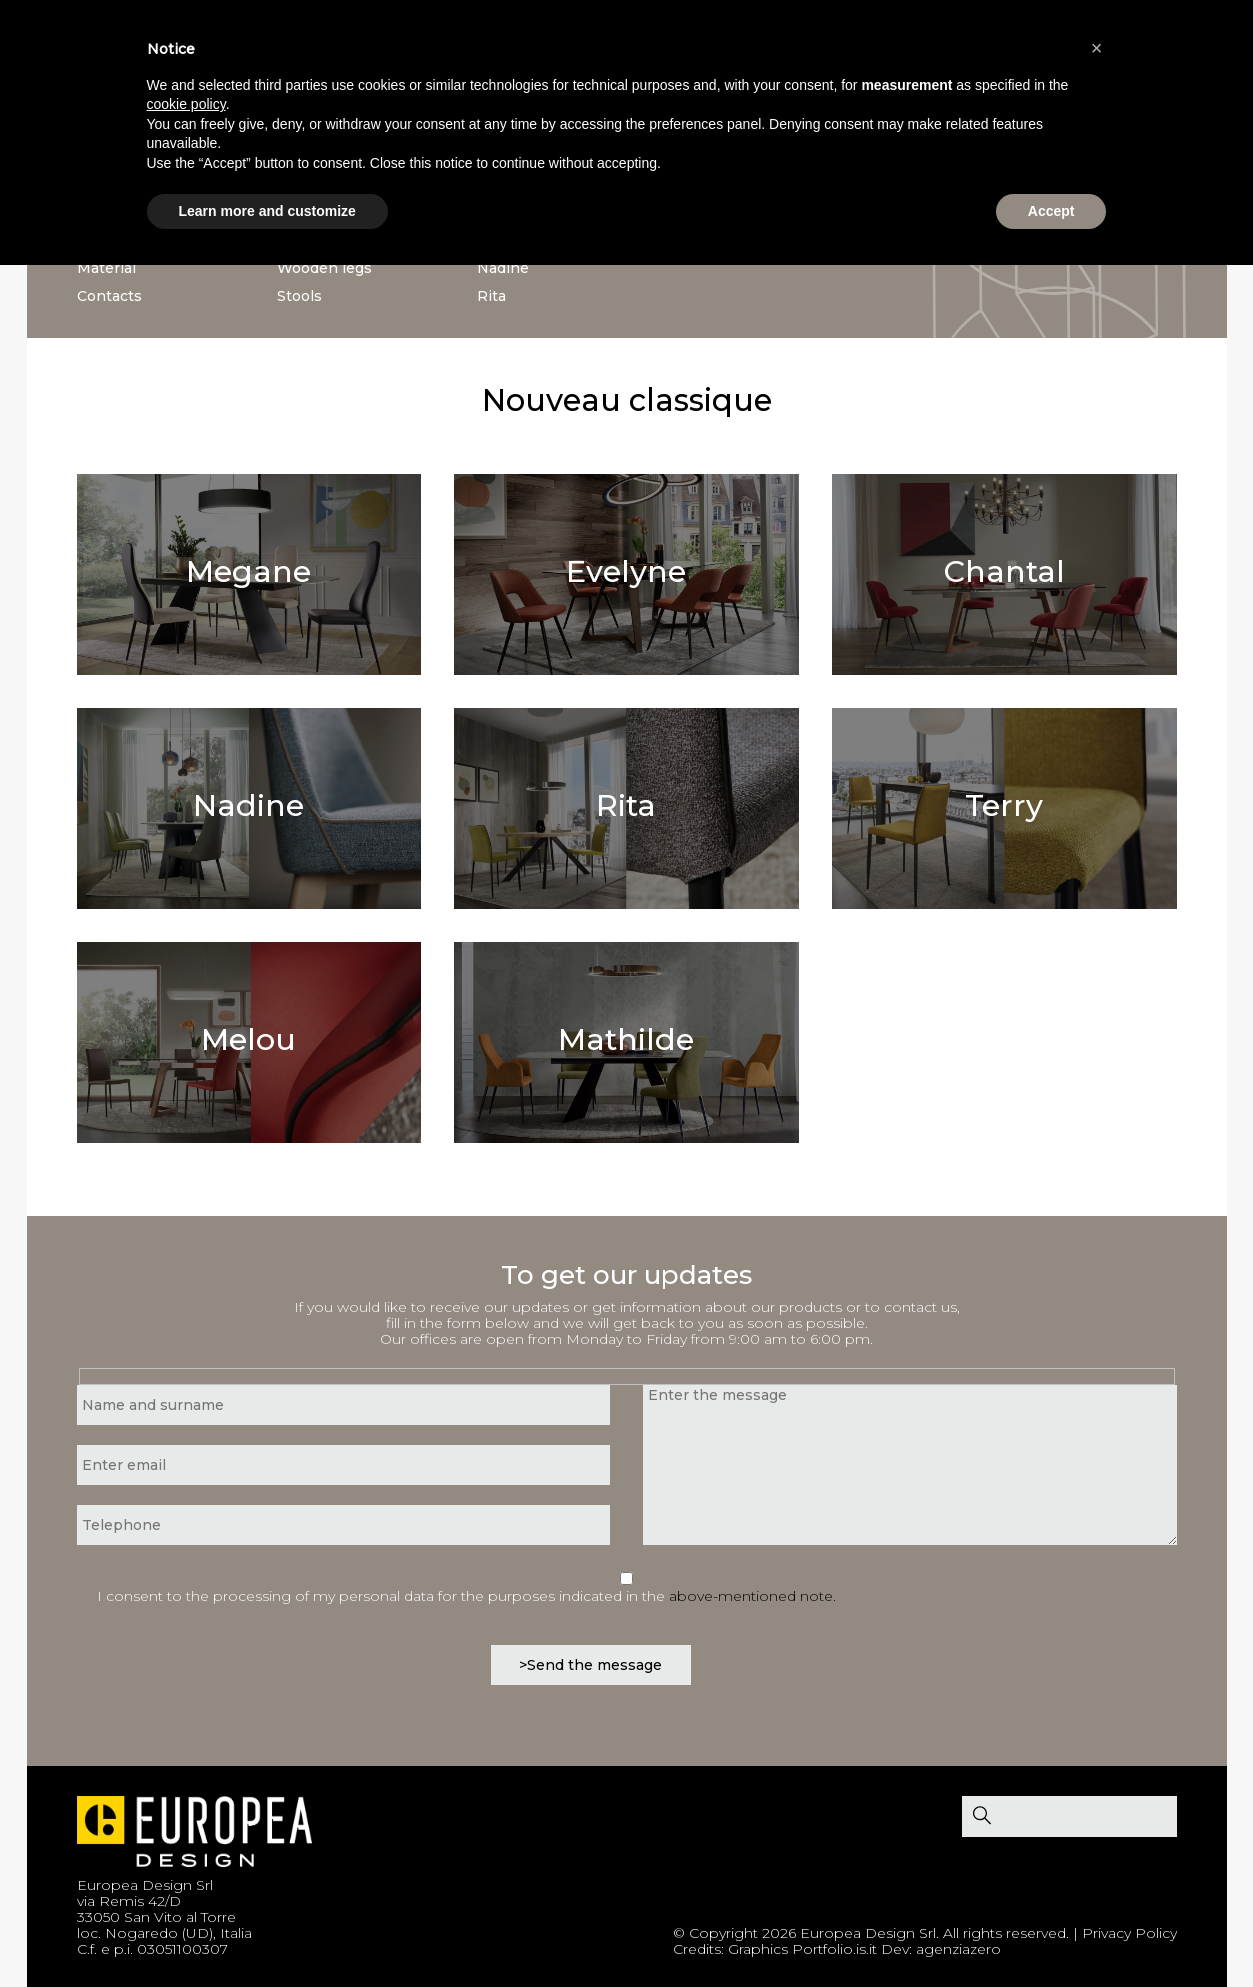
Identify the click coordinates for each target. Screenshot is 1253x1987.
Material (106, 268)
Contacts (109, 296)
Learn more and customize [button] (267, 211)
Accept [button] (1051, 211)
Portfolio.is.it (834, 1949)
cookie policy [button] (186, 104)
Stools (299, 296)
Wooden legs (324, 268)
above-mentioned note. (752, 1596)
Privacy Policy (1129, 1933)
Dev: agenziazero (941, 1949)
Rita (491, 296)
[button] (1097, 48)
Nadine (503, 268)
